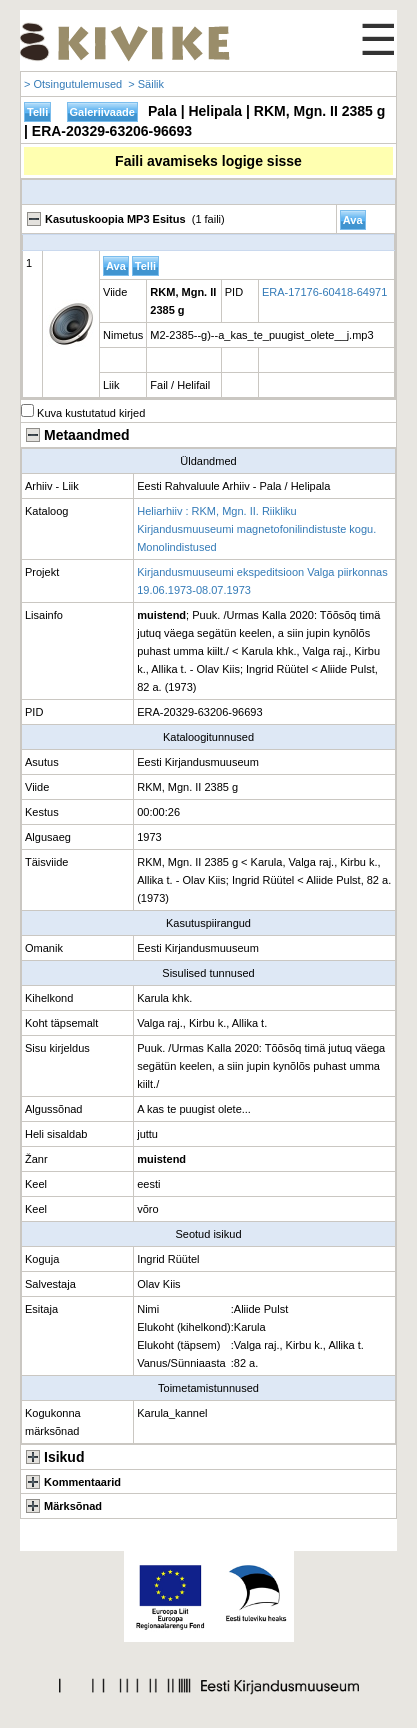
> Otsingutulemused (73, 84)
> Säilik (146, 84)
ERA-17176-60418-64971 (324, 292)
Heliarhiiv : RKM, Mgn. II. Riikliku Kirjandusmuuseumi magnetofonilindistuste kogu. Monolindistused (256, 529)
